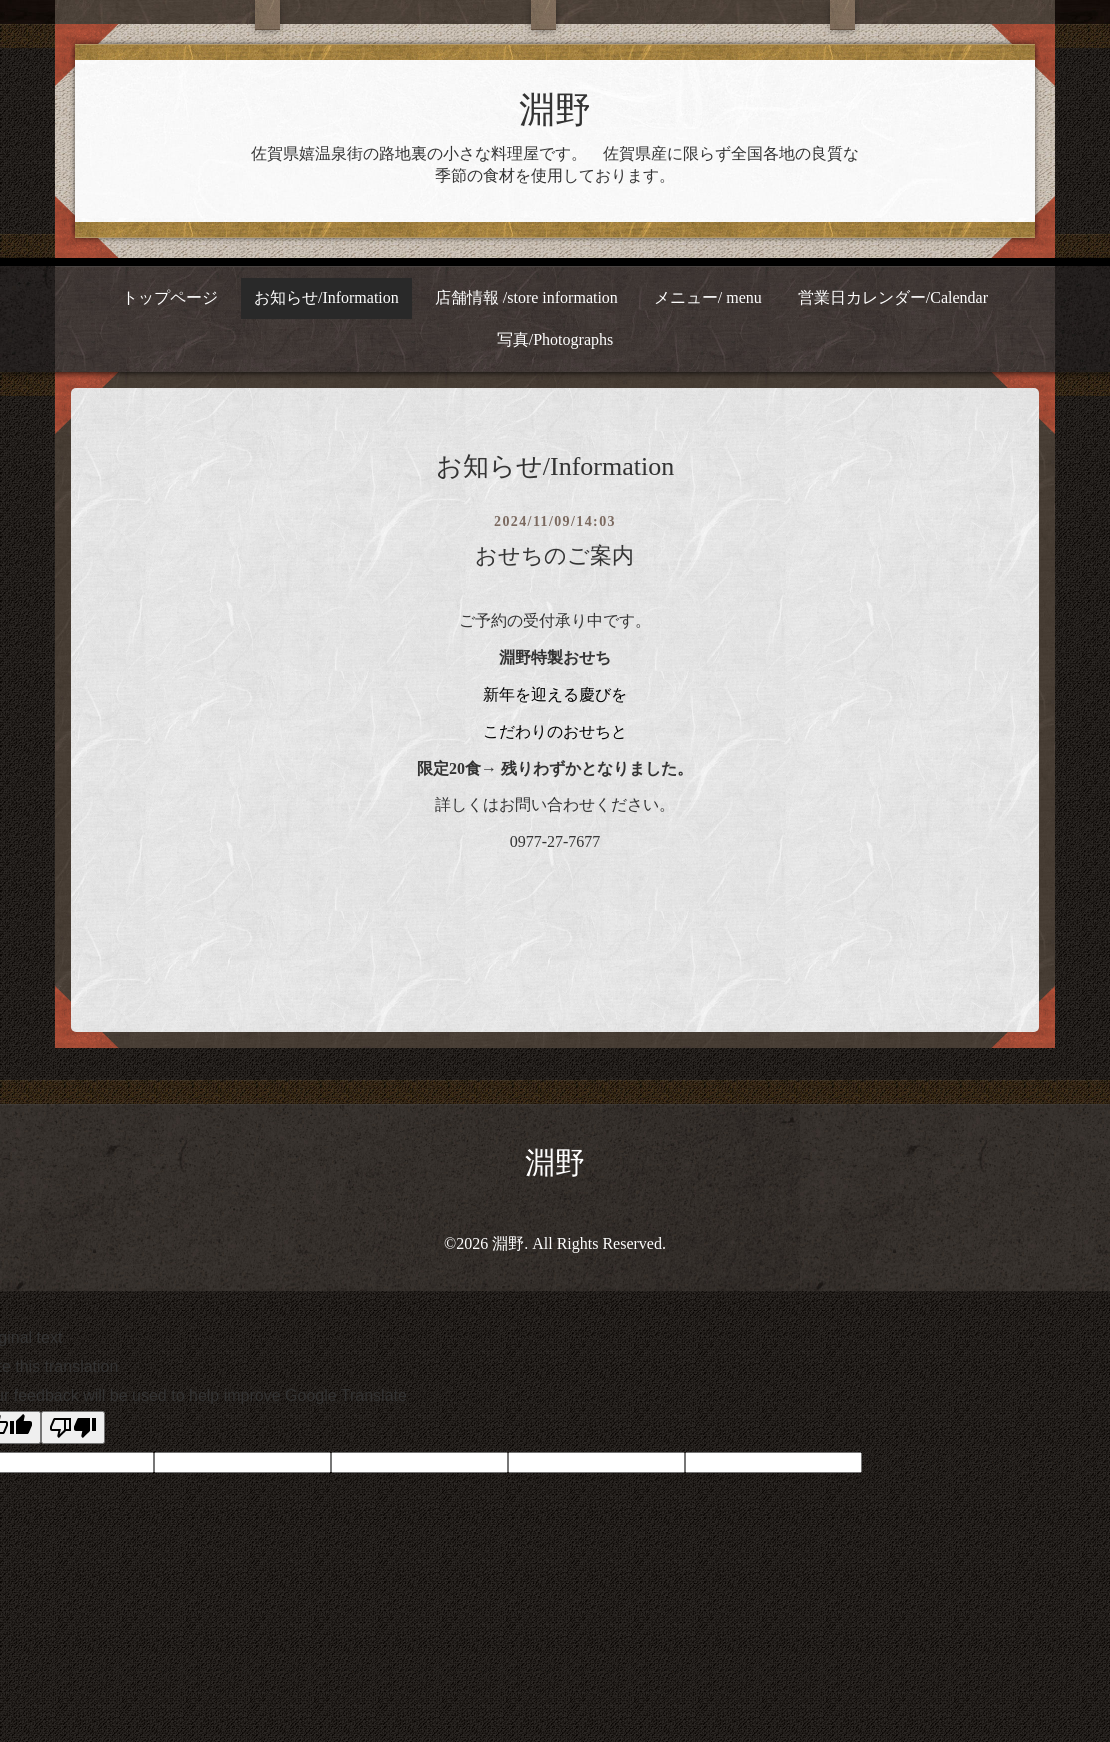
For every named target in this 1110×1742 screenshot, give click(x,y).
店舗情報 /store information (526, 297)
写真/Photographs (555, 339)
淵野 (555, 110)
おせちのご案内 (554, 555)
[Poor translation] (73, 1427)
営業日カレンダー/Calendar (893, 297)
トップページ (170, 297)
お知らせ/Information (326, 297)
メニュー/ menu (708, 297)
